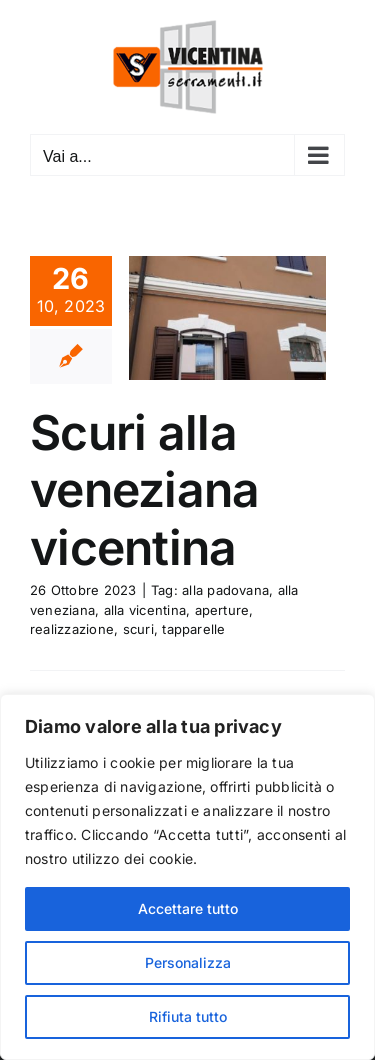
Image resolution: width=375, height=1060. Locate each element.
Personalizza (188, 962)
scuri (138, 629)
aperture (222, 610)
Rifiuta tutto (188, 1016)
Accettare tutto (188, 908)
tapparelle (193, 629)
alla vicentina (145, 610)
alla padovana (225, 590)
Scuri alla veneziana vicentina (145, 490)
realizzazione (72, 629)
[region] (187, 877)
